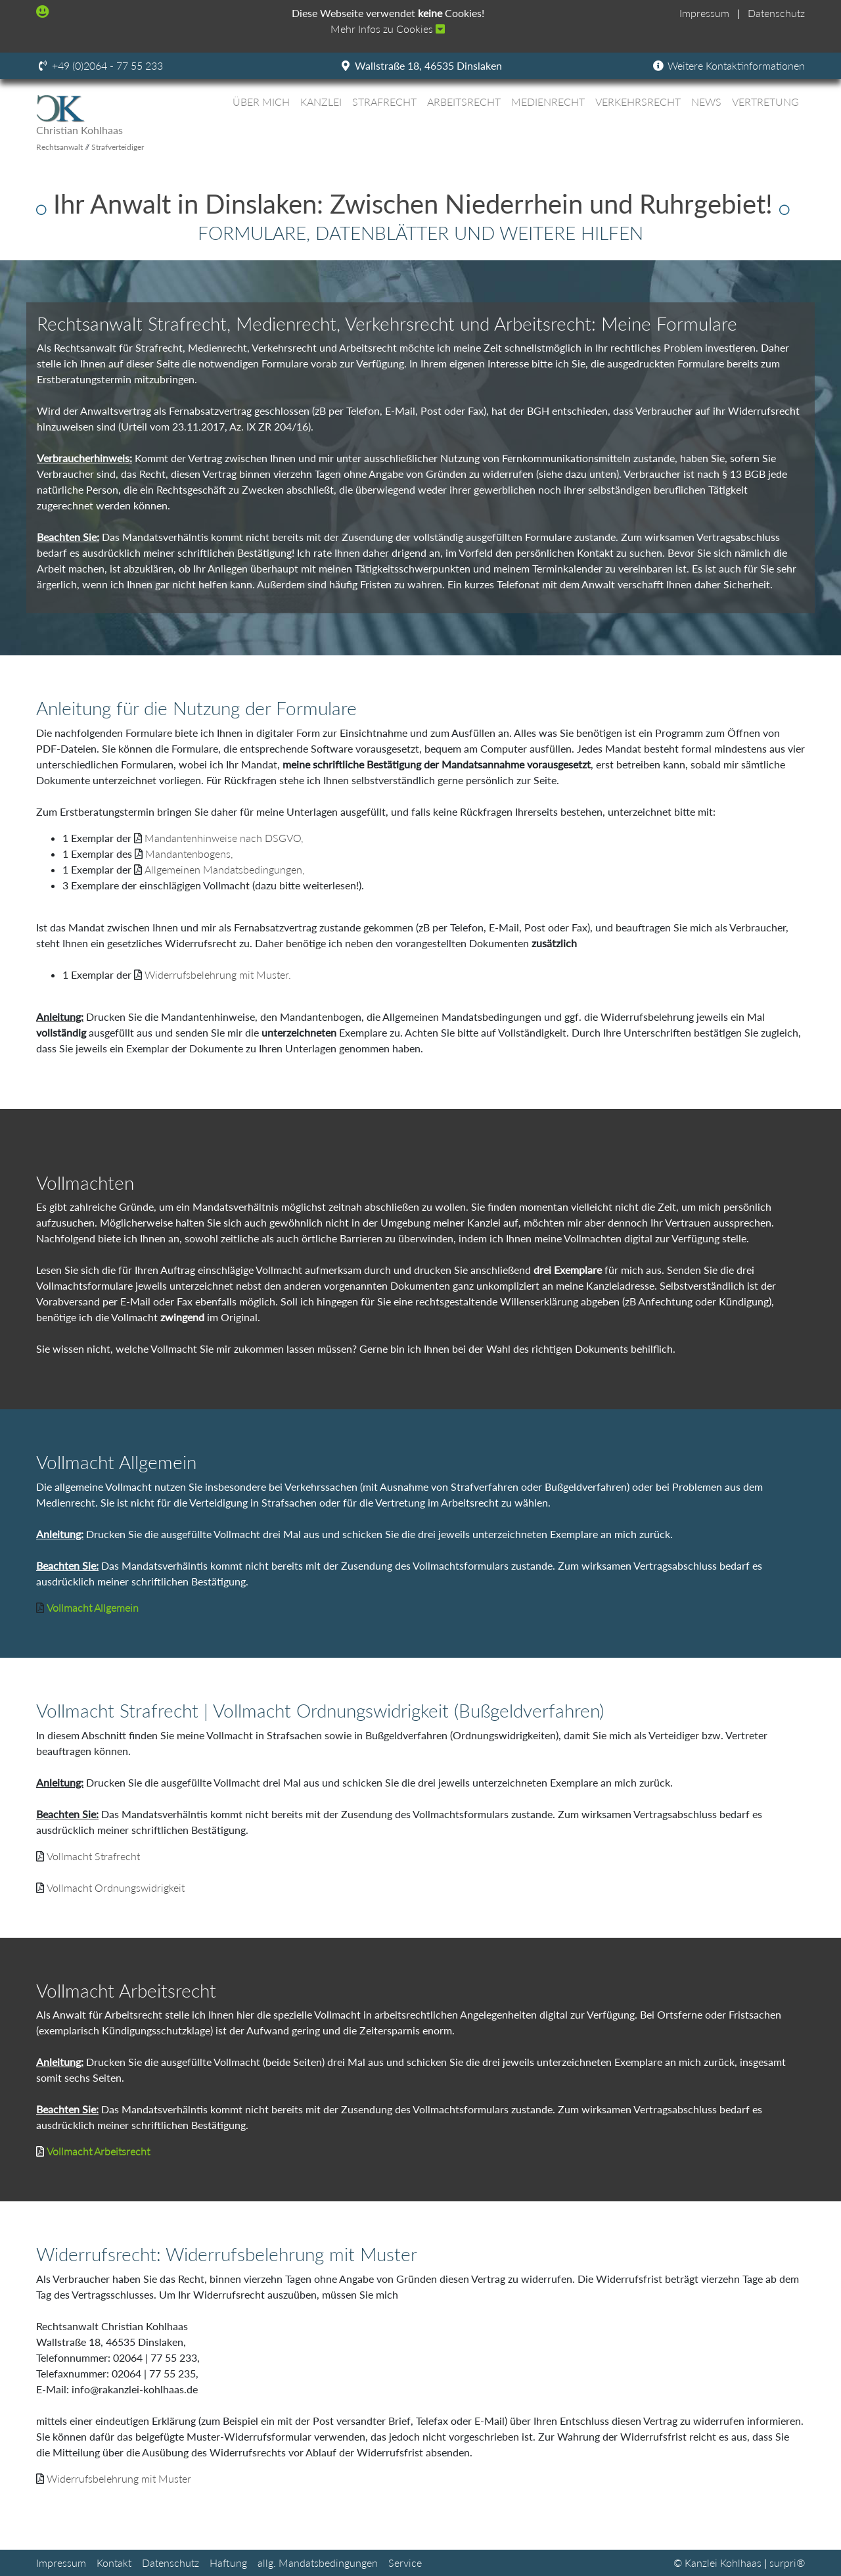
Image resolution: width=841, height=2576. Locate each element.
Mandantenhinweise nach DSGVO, (224, 837)
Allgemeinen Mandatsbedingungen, (225, 869)
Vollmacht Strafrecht (93, 1856)
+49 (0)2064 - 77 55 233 (107, 65)
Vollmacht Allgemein (93, 1607)
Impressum (704, 13)
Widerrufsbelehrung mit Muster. (218, 974)
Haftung (228, 2562)
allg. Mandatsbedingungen (318, 2562)
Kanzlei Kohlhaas (723, 2562)
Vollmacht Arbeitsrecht (98, 2151)
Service (405, 2562)
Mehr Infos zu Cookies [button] (387, 28)
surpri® (787, 2562)
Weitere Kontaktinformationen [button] (728, 65)
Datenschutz (776, 13)
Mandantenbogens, (189, 853)
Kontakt (114, 2562)
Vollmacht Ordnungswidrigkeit (116, 1887)
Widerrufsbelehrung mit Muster (119, 2478)
